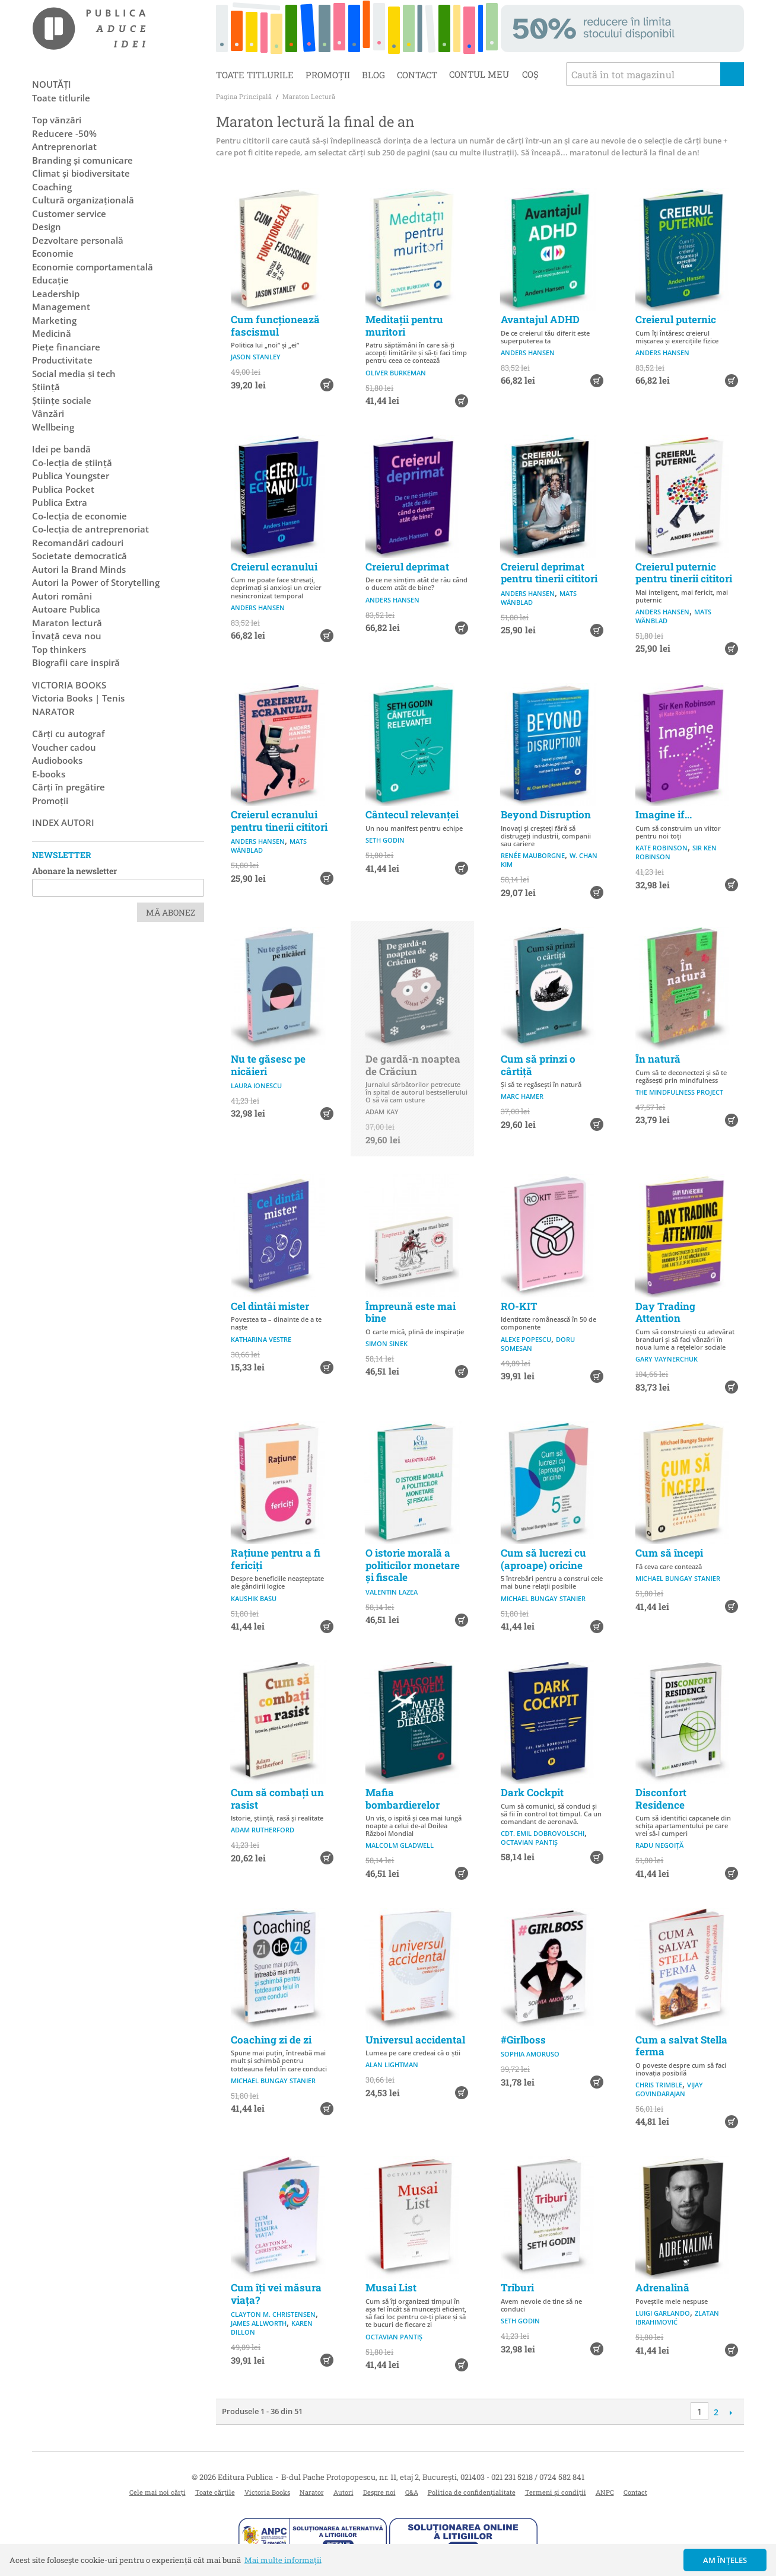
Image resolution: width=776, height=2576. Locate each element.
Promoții (328, 75)
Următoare (730, 2412)
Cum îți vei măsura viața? (276, 2293)
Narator (312, 2492)
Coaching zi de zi (271, 2039)
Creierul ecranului (274, 566)
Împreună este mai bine (410, 1312)
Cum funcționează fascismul (275, 325)
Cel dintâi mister (270, 1306)
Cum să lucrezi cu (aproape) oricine (543, 1558)
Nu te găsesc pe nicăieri (268, 1064)
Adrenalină (662, 2287)
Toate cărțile (215, 2492)
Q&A (411, 2492)
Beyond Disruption (546, 814)
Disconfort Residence (660, 1798)
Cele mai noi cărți (157, 2492)
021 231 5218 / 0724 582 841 (537, 2477)
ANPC (605, 2492)
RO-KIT (519, 1306)
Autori (343, 2492)
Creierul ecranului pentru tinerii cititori (279, 820)
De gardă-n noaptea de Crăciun (412, 1064)
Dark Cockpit (532, 1792)
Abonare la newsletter (74, 870)
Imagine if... (663, 814)
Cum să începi (669, 1553)
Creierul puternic (675, 319)
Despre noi (379, 2492)
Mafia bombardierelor (402, 1798)
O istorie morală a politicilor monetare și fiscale (412, 1565)
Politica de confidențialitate (472, 2492)
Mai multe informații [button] (283, 2560)
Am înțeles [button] (725, 2560)
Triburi (517, 2287)
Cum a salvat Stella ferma (681, 2045)
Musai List (390, 2287)
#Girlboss (523, 2039)
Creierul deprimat (407, 566)
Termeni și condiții (555, 2492)
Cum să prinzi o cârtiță (538, 1064)
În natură (657, 1059)
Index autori (63, 822)
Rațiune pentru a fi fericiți (275, 1558)
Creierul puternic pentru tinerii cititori (683, 572)
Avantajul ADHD (540, 319)
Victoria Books (267, 2492)
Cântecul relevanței (412, 814)
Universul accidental (415, 2039)
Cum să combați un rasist (277, 1798)
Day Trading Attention (665, 1312)
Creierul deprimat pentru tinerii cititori (549, 572)
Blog (373, 75)
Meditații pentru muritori (404, 325)
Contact (417, 75)
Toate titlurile (255, 75)
